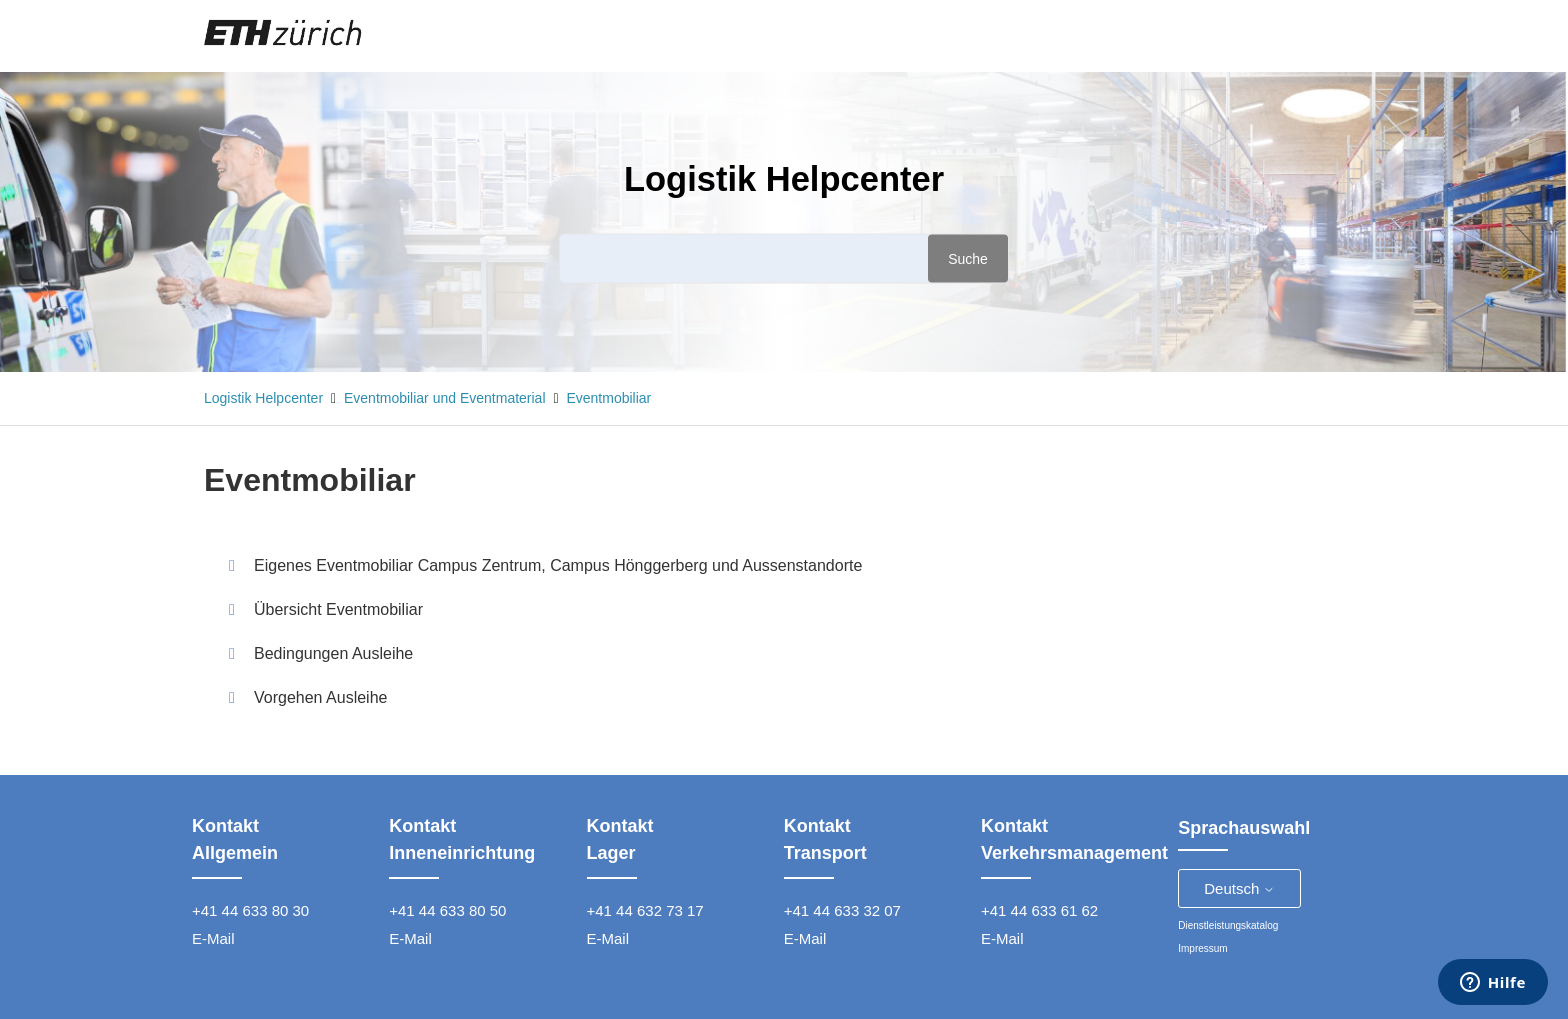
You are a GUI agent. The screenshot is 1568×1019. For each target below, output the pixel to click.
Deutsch (1239, 888)
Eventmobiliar (608, 398)
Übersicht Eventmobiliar (338, 609)
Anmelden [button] (1322, 35)
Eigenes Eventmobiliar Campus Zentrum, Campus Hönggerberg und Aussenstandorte (558, 565)
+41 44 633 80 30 (250, 910)
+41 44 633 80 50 (447, 910)
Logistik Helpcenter (263, 398)
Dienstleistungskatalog (1228, 925)
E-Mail (213, 938)
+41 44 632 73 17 (645, 910)
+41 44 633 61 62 (1039, 910)
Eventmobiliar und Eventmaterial (445, 398)
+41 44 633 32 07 (842, 910)
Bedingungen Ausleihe (333, 653)
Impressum (1202, 948)
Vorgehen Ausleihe (320, 697)
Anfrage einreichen (1208, 35)
